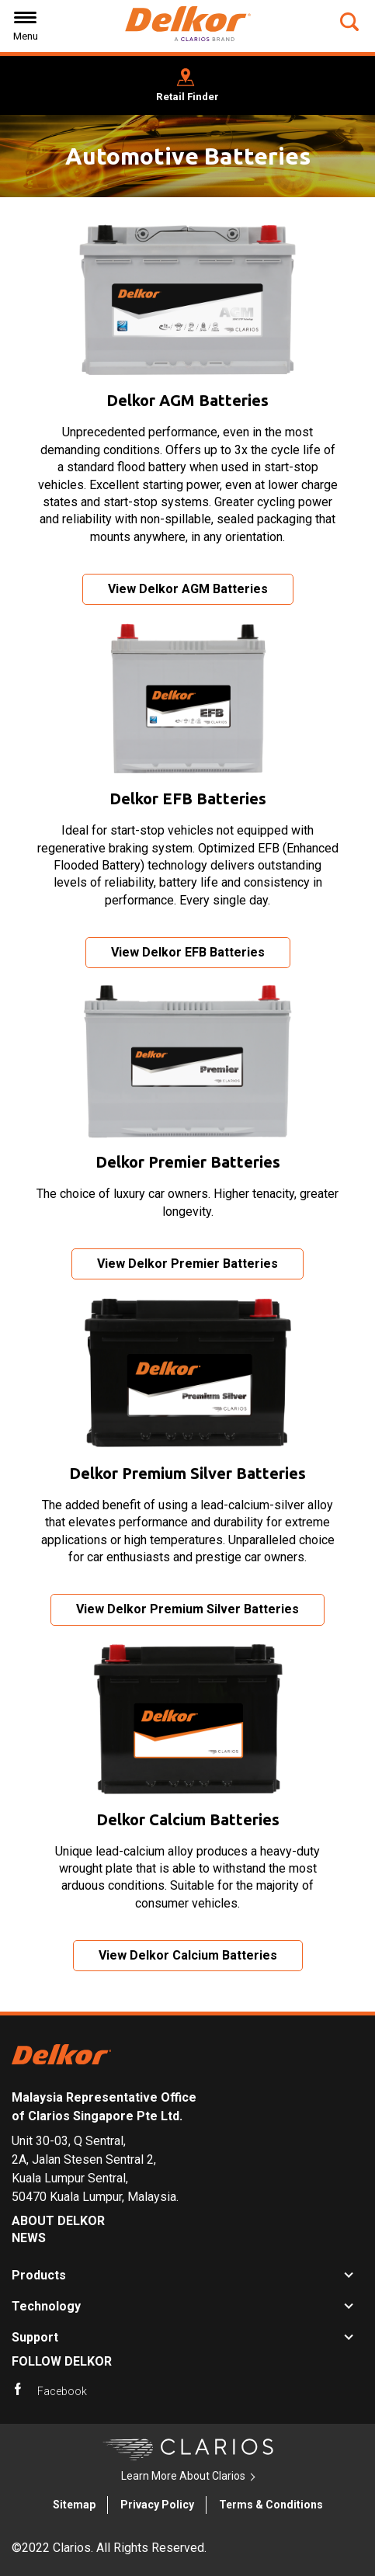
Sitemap (74, 2504)
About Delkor (58, 2220)
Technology (46, 2306)
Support (35, 2337)
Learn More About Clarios (183, 2476)
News (29, 2238)
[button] (351, 21)
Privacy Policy (157, 2504)
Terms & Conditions (271, 2504)
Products (39, 2275)
